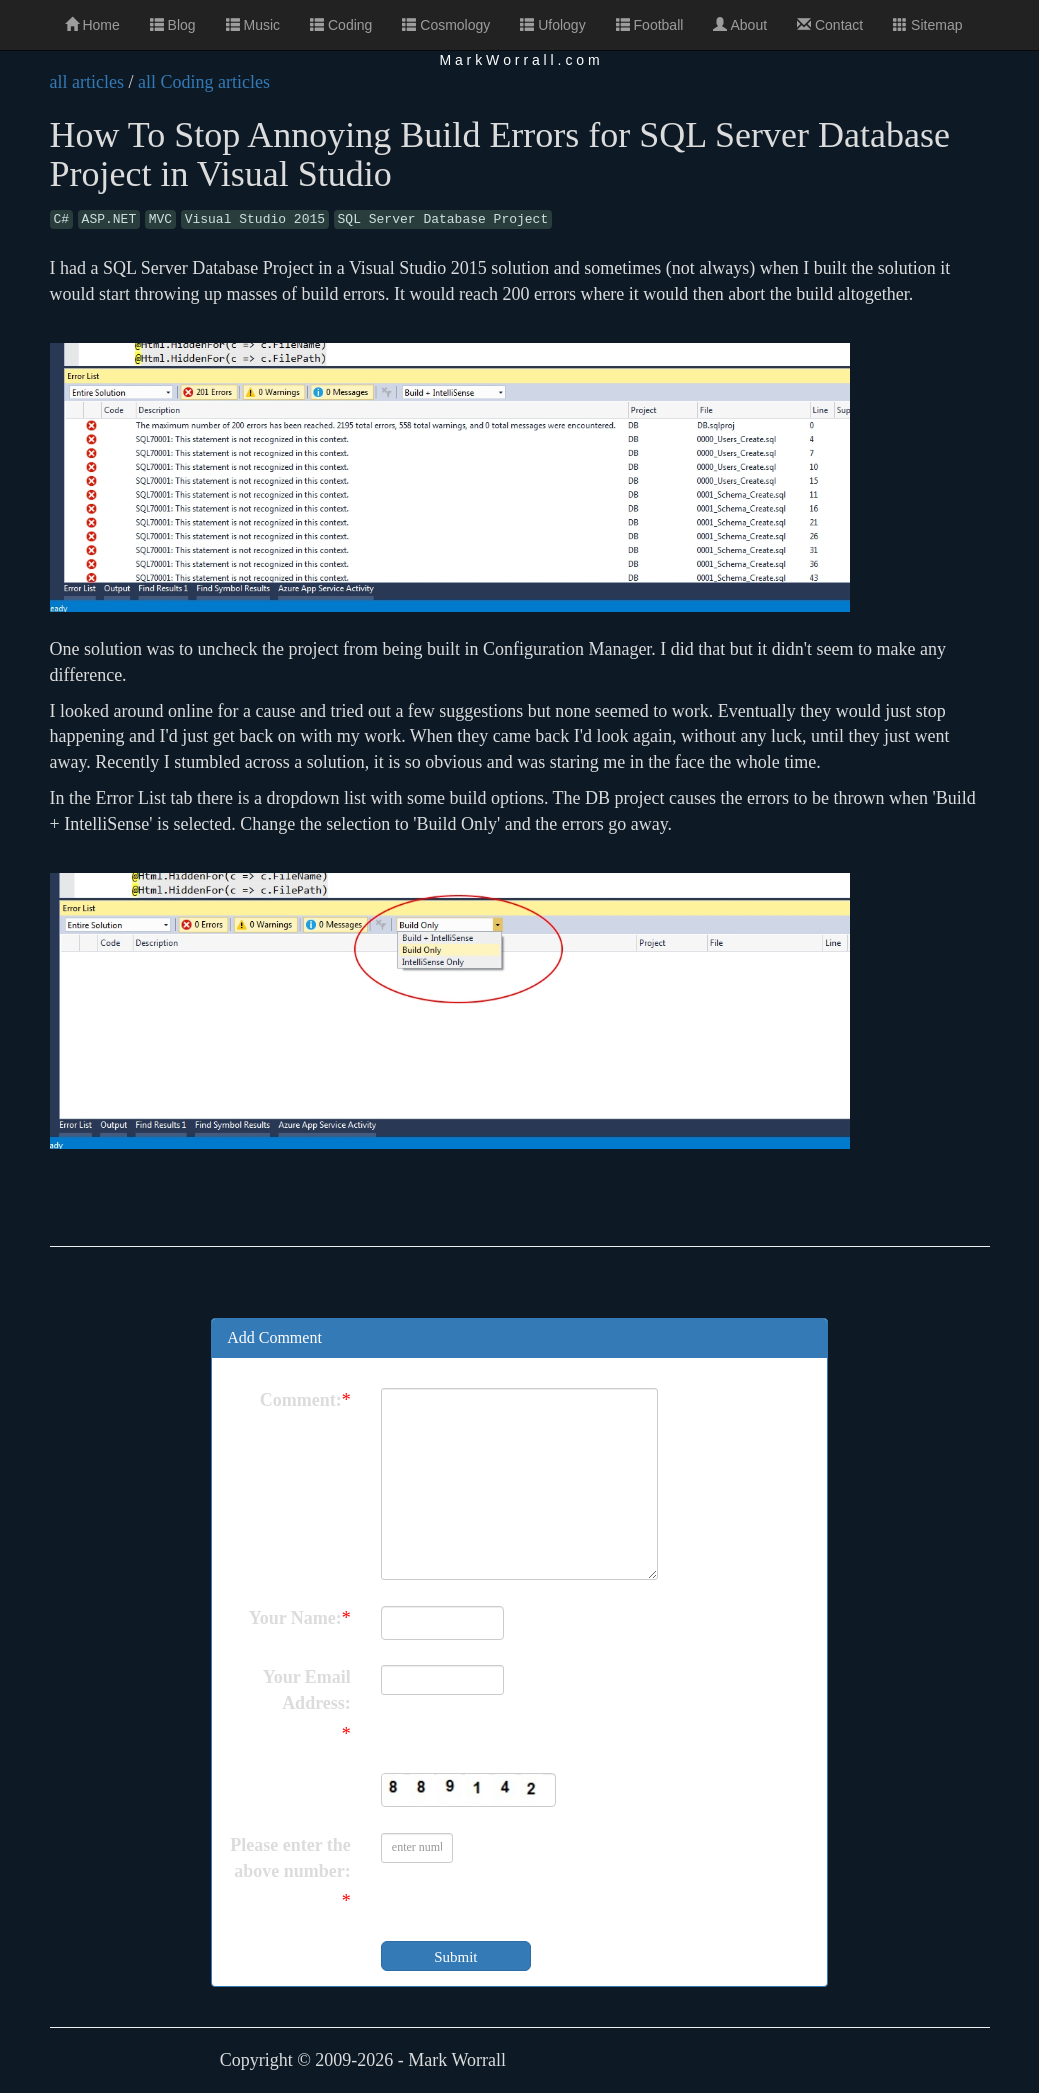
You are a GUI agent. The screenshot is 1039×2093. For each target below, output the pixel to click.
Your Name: (295, 1618)
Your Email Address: (307, 1690)
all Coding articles (204, 82)
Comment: (301, 1400)
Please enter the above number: (290, 1858)
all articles (87, 82)
